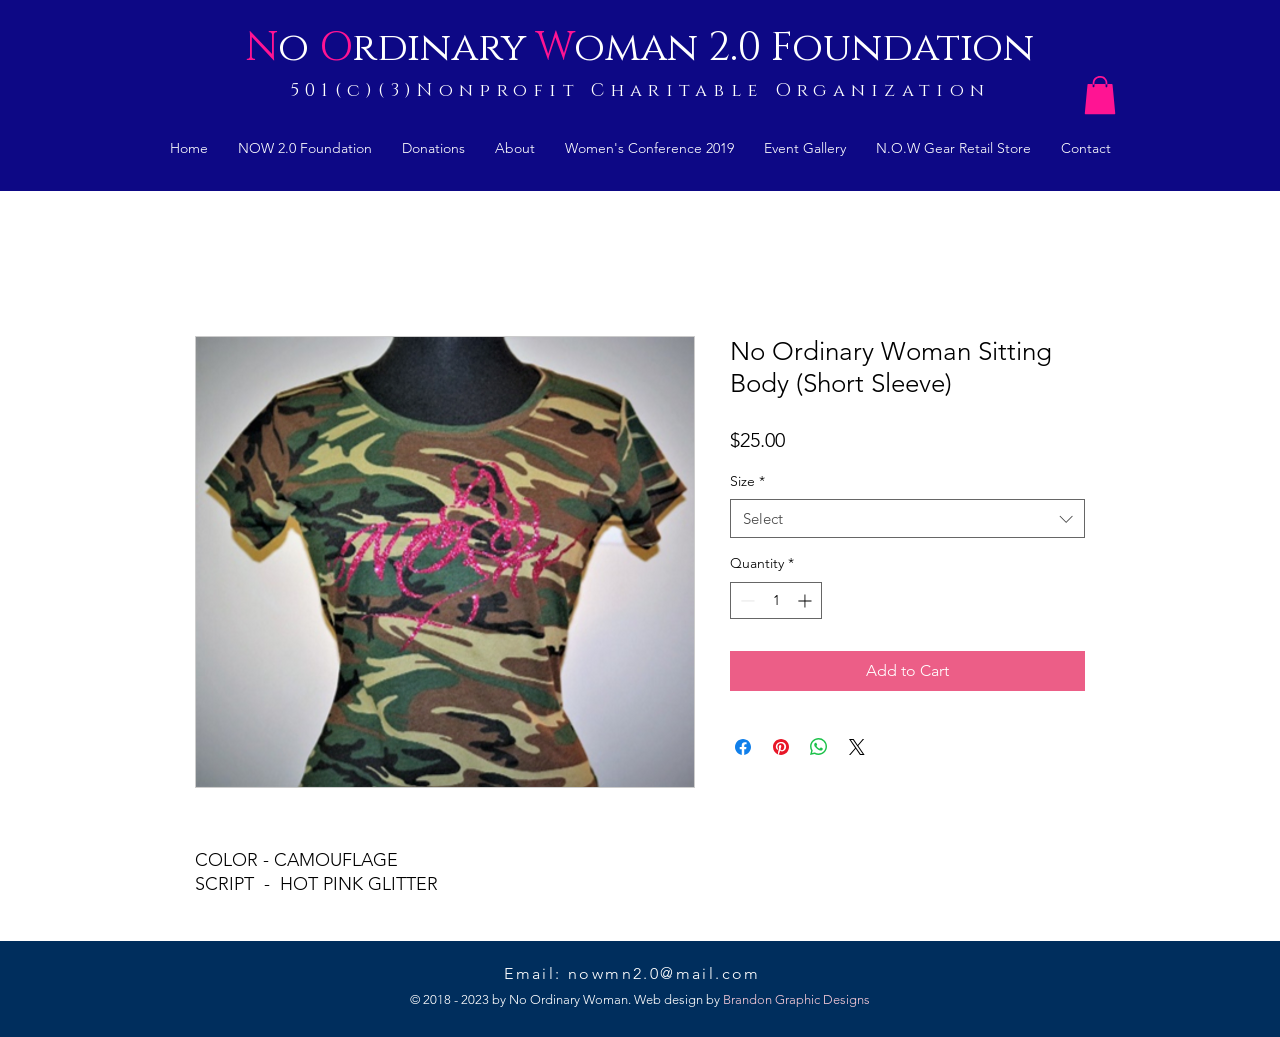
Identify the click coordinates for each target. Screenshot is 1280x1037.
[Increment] (806, 600)
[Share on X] (857, 747)
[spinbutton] (776, 600)
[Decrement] (745, 600)
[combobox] (907, 518)
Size (747, 481)
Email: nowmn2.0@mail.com (638, 973)
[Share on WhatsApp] (819, 747)
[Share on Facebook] (743, 747)
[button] (1100, 95)
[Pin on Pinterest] (781, 747)
